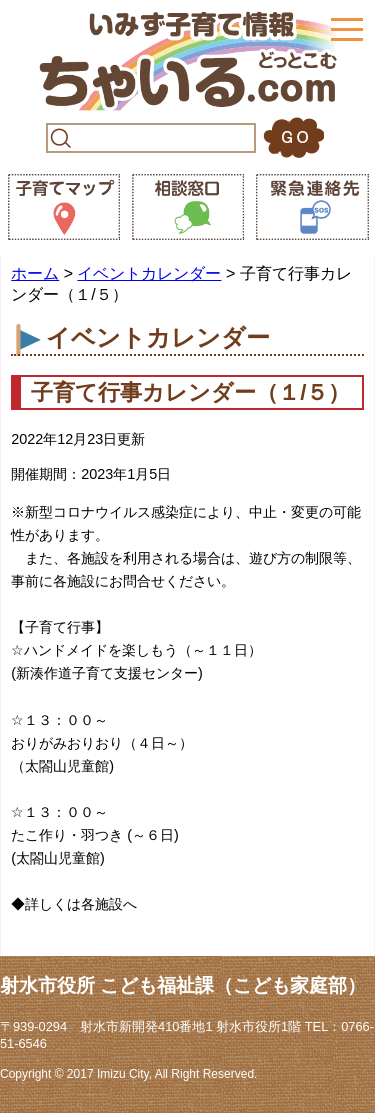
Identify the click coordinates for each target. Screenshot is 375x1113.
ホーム (35, 273)
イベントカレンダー (149, 273)
